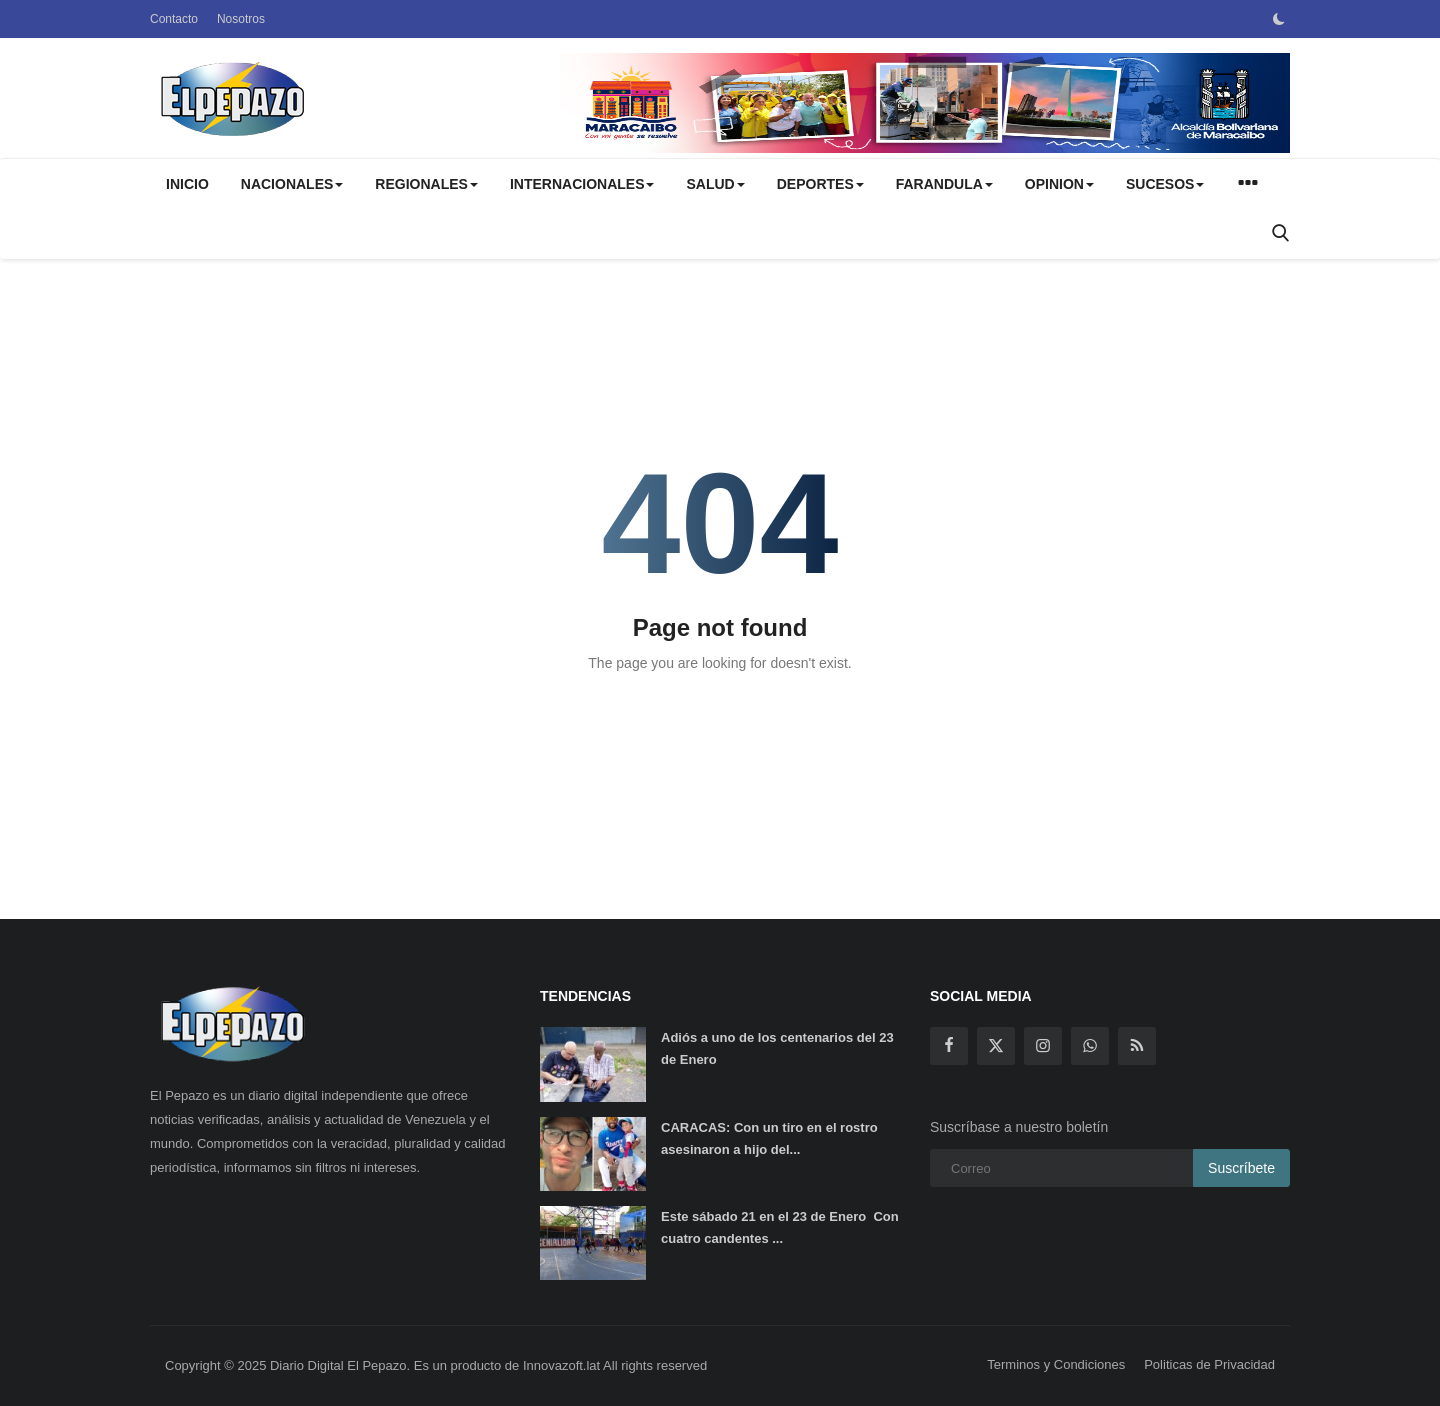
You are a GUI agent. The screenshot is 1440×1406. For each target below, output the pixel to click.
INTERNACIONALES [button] (582, 184)
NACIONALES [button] (292, 184)
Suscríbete (1241, 1168)
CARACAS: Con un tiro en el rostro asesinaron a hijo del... (769, 1138)
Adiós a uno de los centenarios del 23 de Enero (777, 1048)
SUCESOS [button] (1165, 184)
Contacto (174, 19)
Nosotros (241, 19)
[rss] (1137, 1046)
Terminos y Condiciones (1056, 1364)
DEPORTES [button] (820, 184)
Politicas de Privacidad (1209, 1364)
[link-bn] (925, 103)
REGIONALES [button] (426, 184)
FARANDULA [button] (944, 184)
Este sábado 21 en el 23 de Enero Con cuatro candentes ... (780, 1227)
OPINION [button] (1059, 184)
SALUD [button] (715, 184)
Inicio (187, 184)
